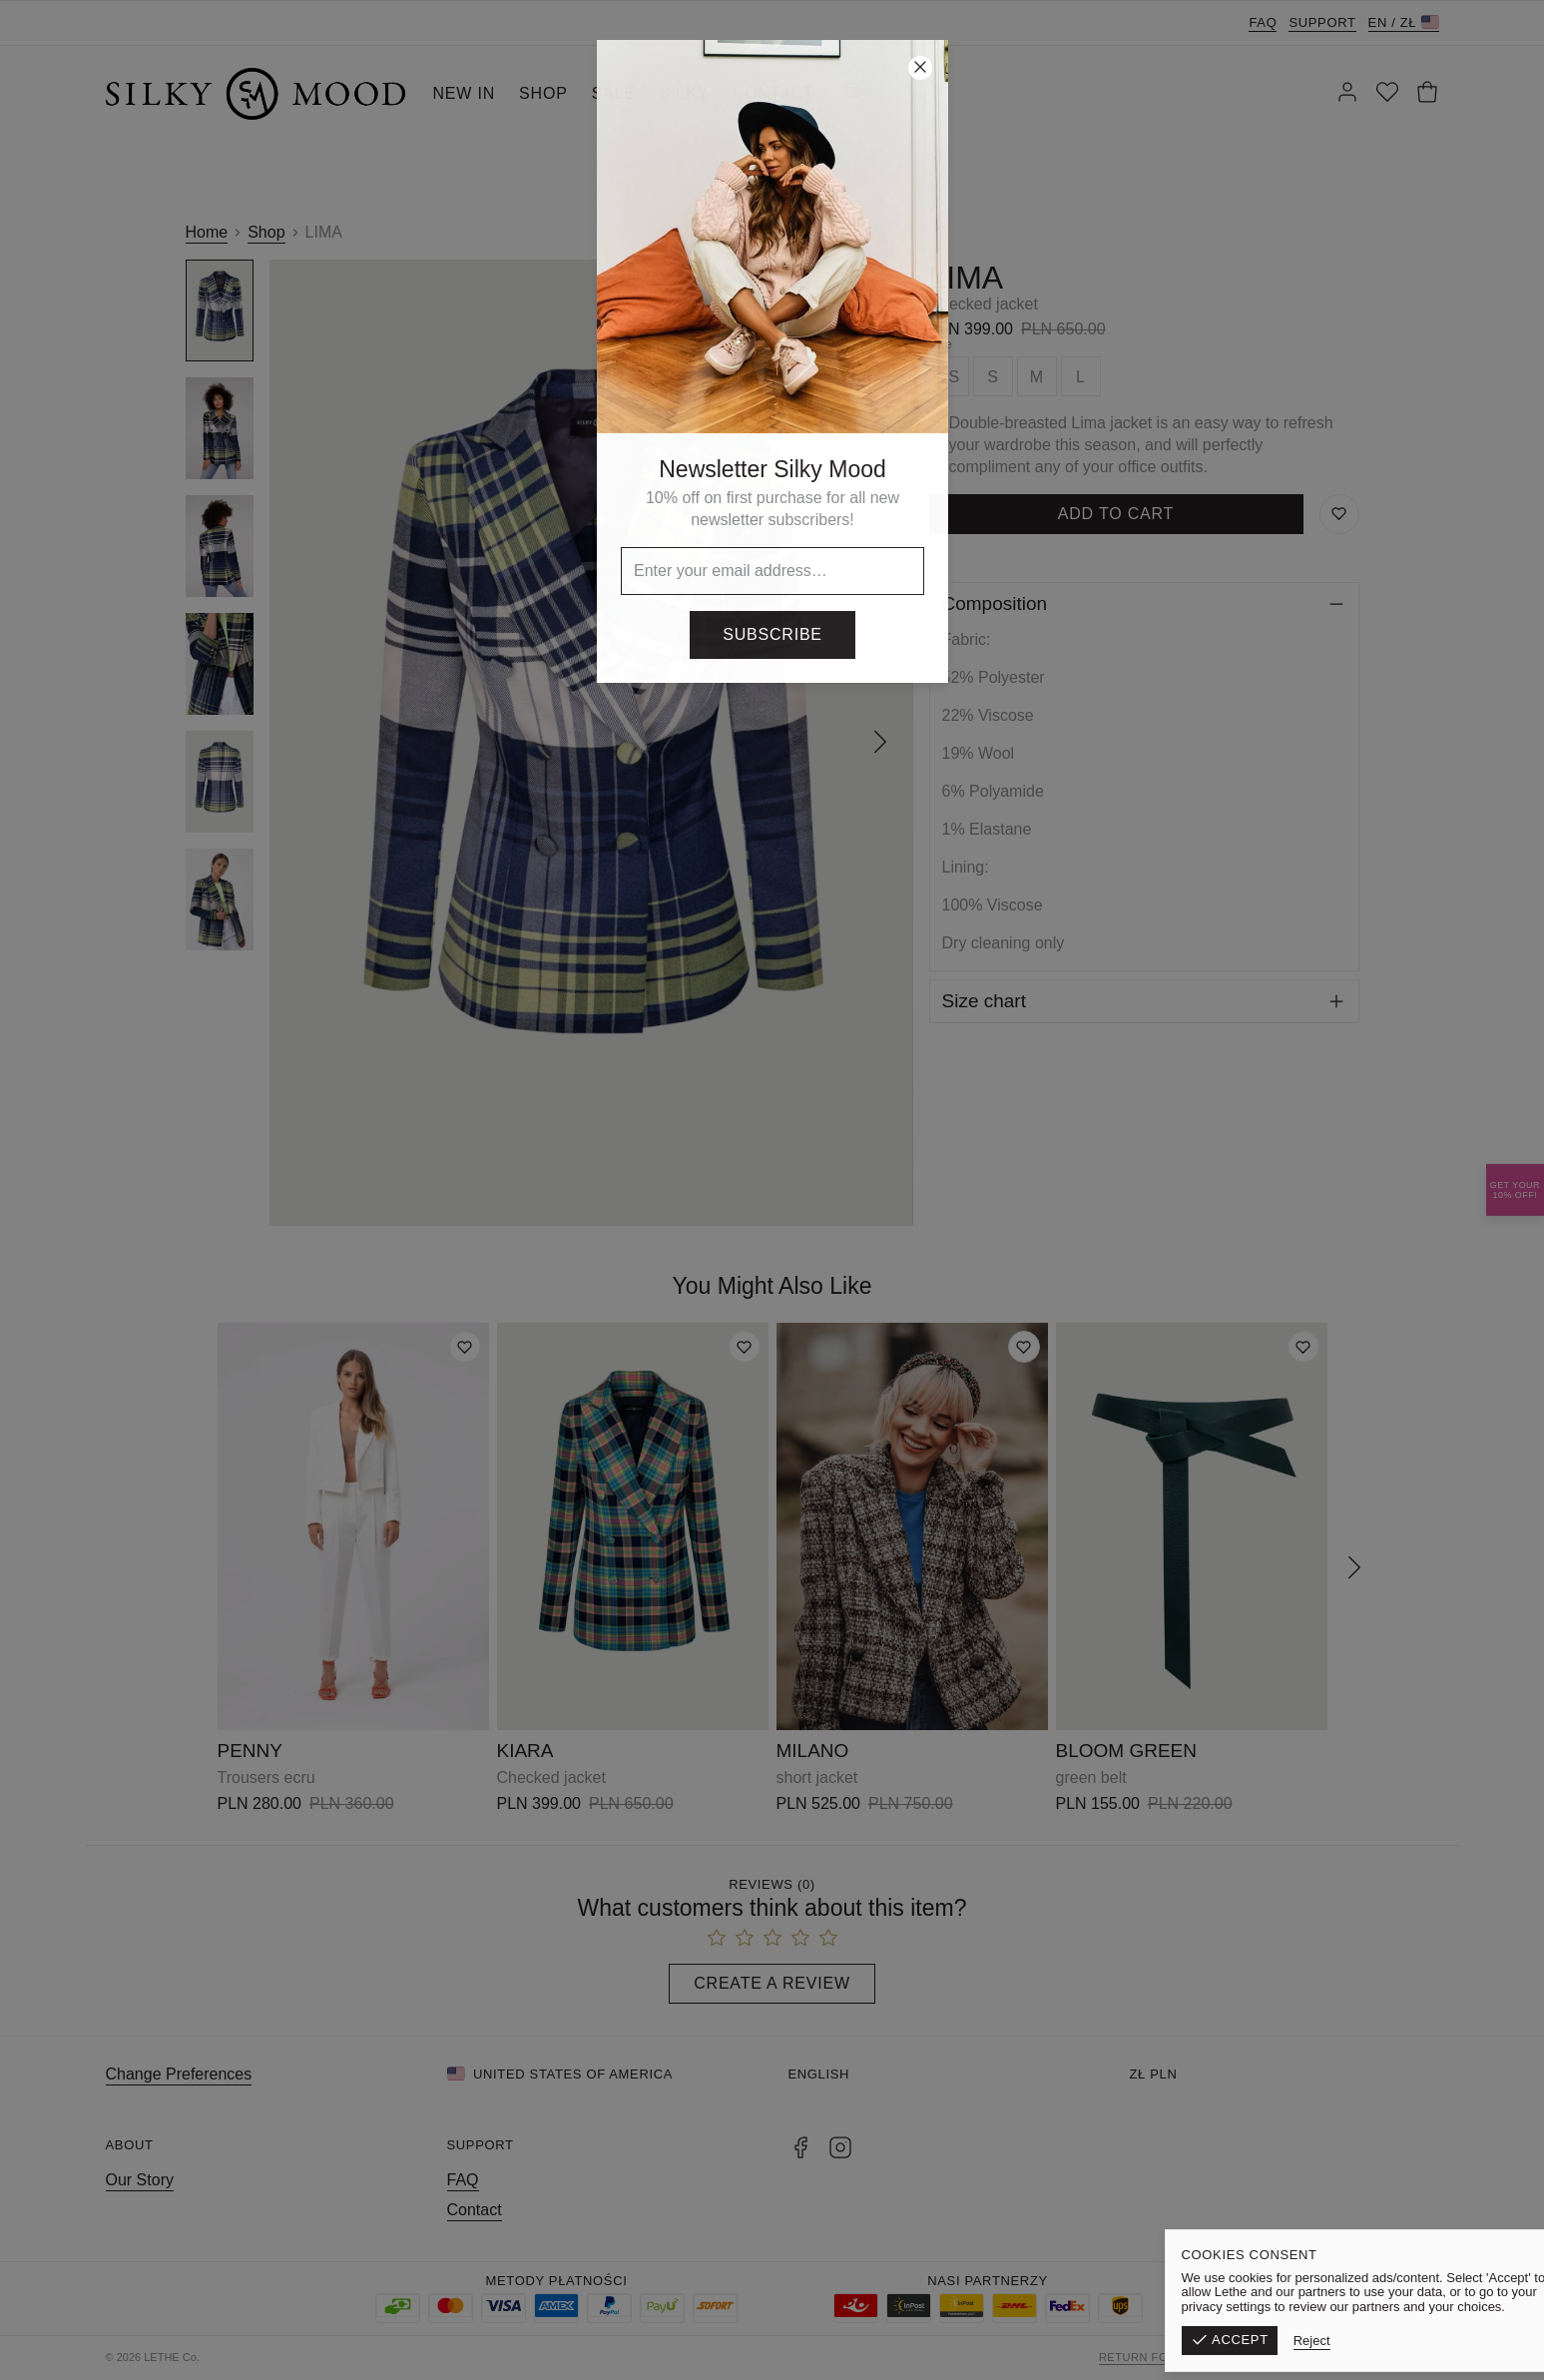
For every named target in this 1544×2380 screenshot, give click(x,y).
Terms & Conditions (1263, 2357)
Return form (1142, 2357)
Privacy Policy (1389, 2357)
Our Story (140, 2179)
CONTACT (773, 93)
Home (207, 232)
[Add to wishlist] (465, 1347)
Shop (266, 232)
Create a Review (772, 1983)
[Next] (880, 743)
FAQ (1263, 22)
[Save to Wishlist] (1339, 514)
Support (1321, 22)
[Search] (854, 94)
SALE (614, 93)
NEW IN (464, 93)
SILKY (684, 93)
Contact (474, 2209)
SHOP (543, 93)
